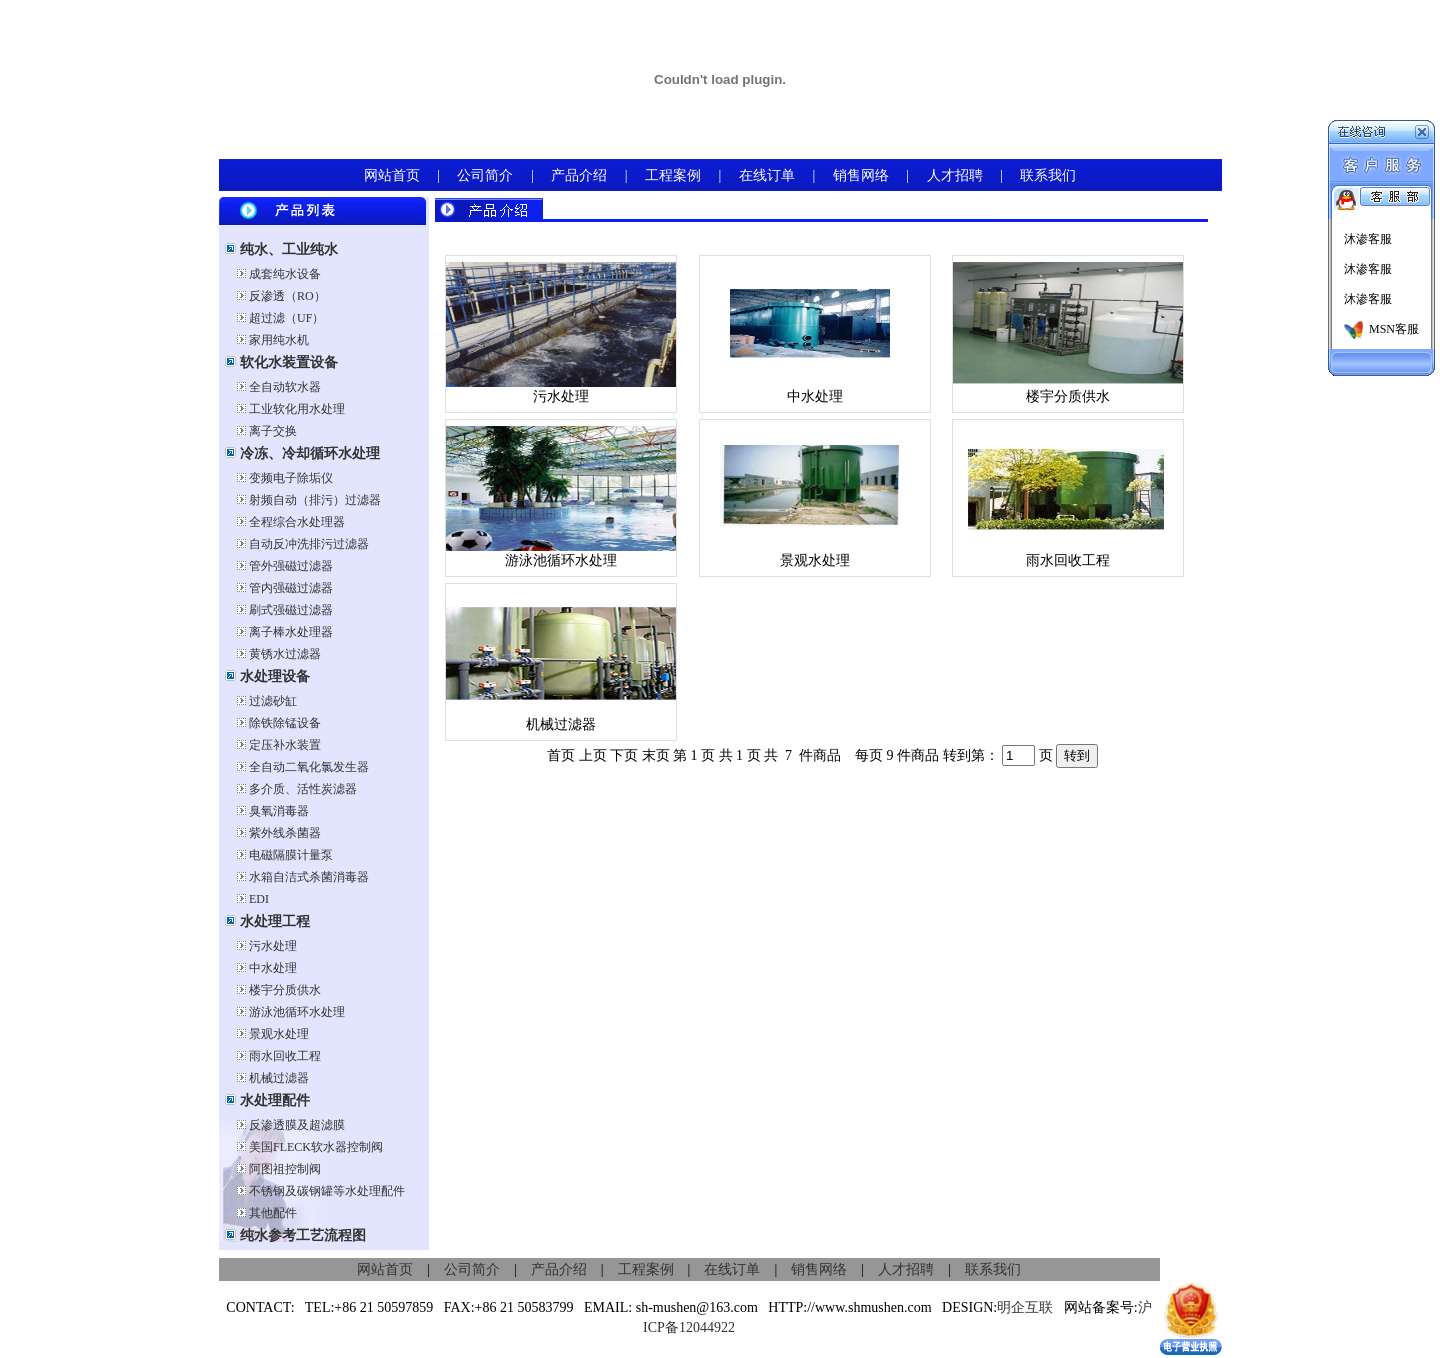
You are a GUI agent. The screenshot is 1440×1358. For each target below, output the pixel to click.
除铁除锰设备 (285, 723)
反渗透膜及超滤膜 (297, 1125)
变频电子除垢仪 (291, 478)
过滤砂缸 (273, 701)
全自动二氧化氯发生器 (309, 767)
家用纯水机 (279, 340)
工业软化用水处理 (297, 409)
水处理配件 (273, 1100)
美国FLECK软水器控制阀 (316, 1147)
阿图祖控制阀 (285, 1169)
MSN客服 (1381, 329)
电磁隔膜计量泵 (291, 855)
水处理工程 (273, 921)
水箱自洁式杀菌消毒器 (309, 877)
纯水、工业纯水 (287, 249)
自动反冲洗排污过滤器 (309, 544)
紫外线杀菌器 (285, 833)
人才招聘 (955, 175)
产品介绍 (579, 175)
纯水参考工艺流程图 (301, 1235)
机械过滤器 (279, 1078)
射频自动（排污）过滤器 (315, 500)
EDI (259, 899)
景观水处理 (279, 1034)
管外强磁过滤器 (291, 566)
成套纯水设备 (285, 274)
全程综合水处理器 (297, 522)
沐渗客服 (1366, 239)
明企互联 (1025, 1307)
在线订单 (767, 175)
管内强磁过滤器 (291, 588)
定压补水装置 (285, 745)
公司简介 (485, 175)
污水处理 (273, 946)
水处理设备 (273, 676)
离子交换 (273, 431)
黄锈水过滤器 (285, 654)
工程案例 (673, 175)
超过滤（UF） (286, 318)
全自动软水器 (285, 387)
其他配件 (273, 1213)
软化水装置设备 (287, 362)
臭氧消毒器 (279, 811)
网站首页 (392, 175)
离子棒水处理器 (291, 632)
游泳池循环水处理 (297, 1012)
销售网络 (861, 175)
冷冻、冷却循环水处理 (308, 453)
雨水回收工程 (285, 1056)
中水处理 (273, 968)
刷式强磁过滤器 (291, 610)
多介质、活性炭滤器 (303, 789)
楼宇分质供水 (285, 990)
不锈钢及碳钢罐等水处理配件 (327, 1191)
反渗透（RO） (287, 296)
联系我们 (1048, 175)
